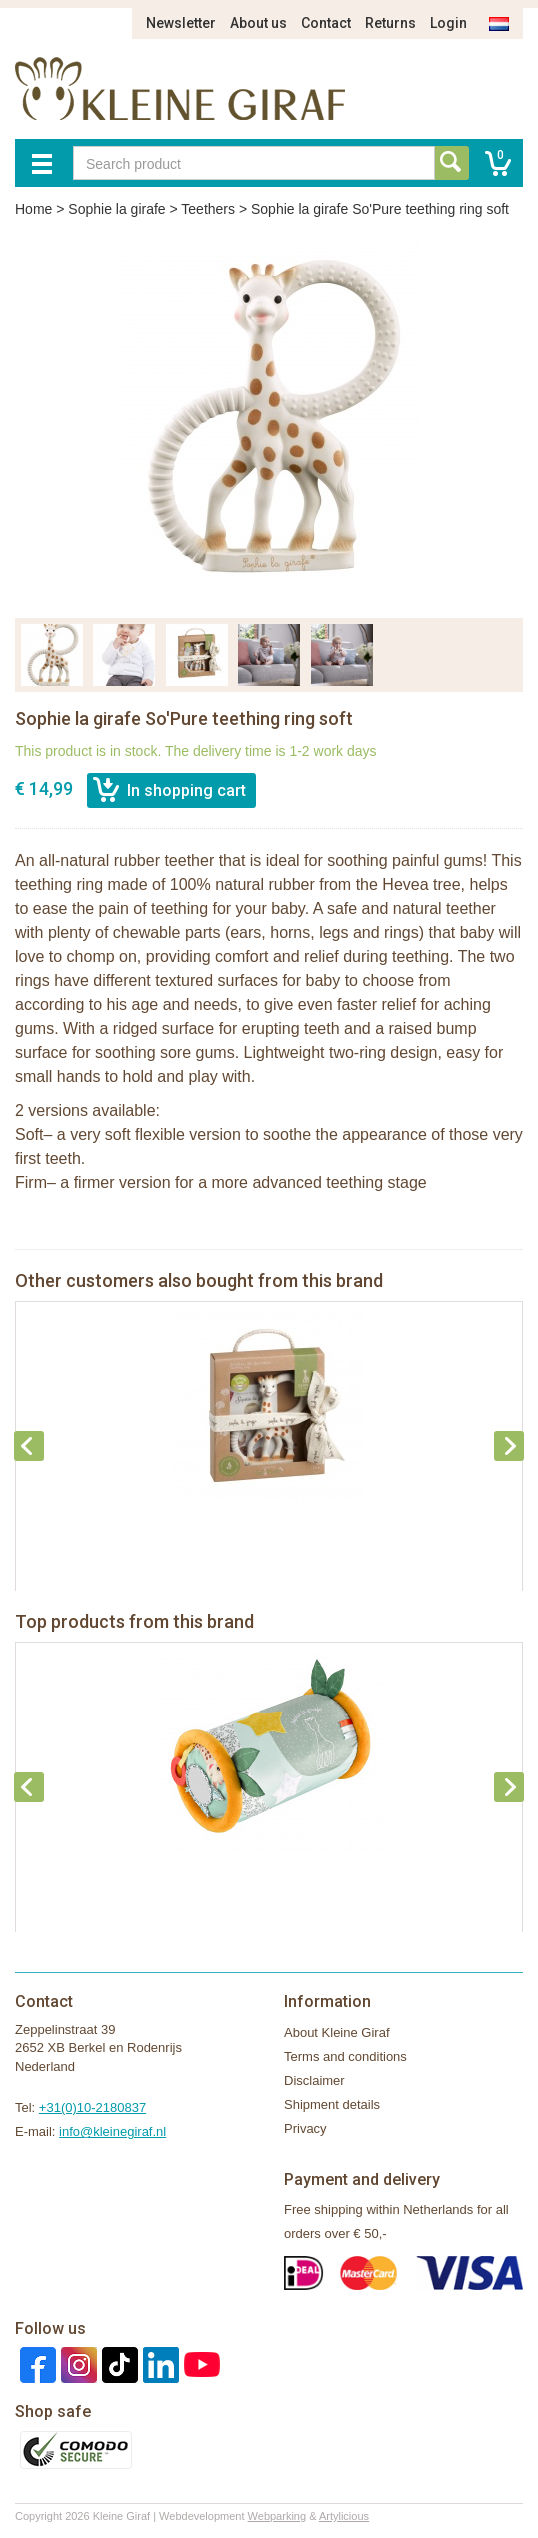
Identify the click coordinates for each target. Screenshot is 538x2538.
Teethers (208, 209)
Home (33, 209)
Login (448, 23)
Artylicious (344, 2516)
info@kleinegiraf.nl (112, 2131)
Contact (326, 23)
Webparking (277, 2516)
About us (258, 23)
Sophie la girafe (116, 209)
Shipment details (332, 2104)
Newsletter (181, 23)
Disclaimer (314, 2080)
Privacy (305, 2128)
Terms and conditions (345, 2056)
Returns (390, 23)
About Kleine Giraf (337, 2032)
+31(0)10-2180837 (92, 2107)
